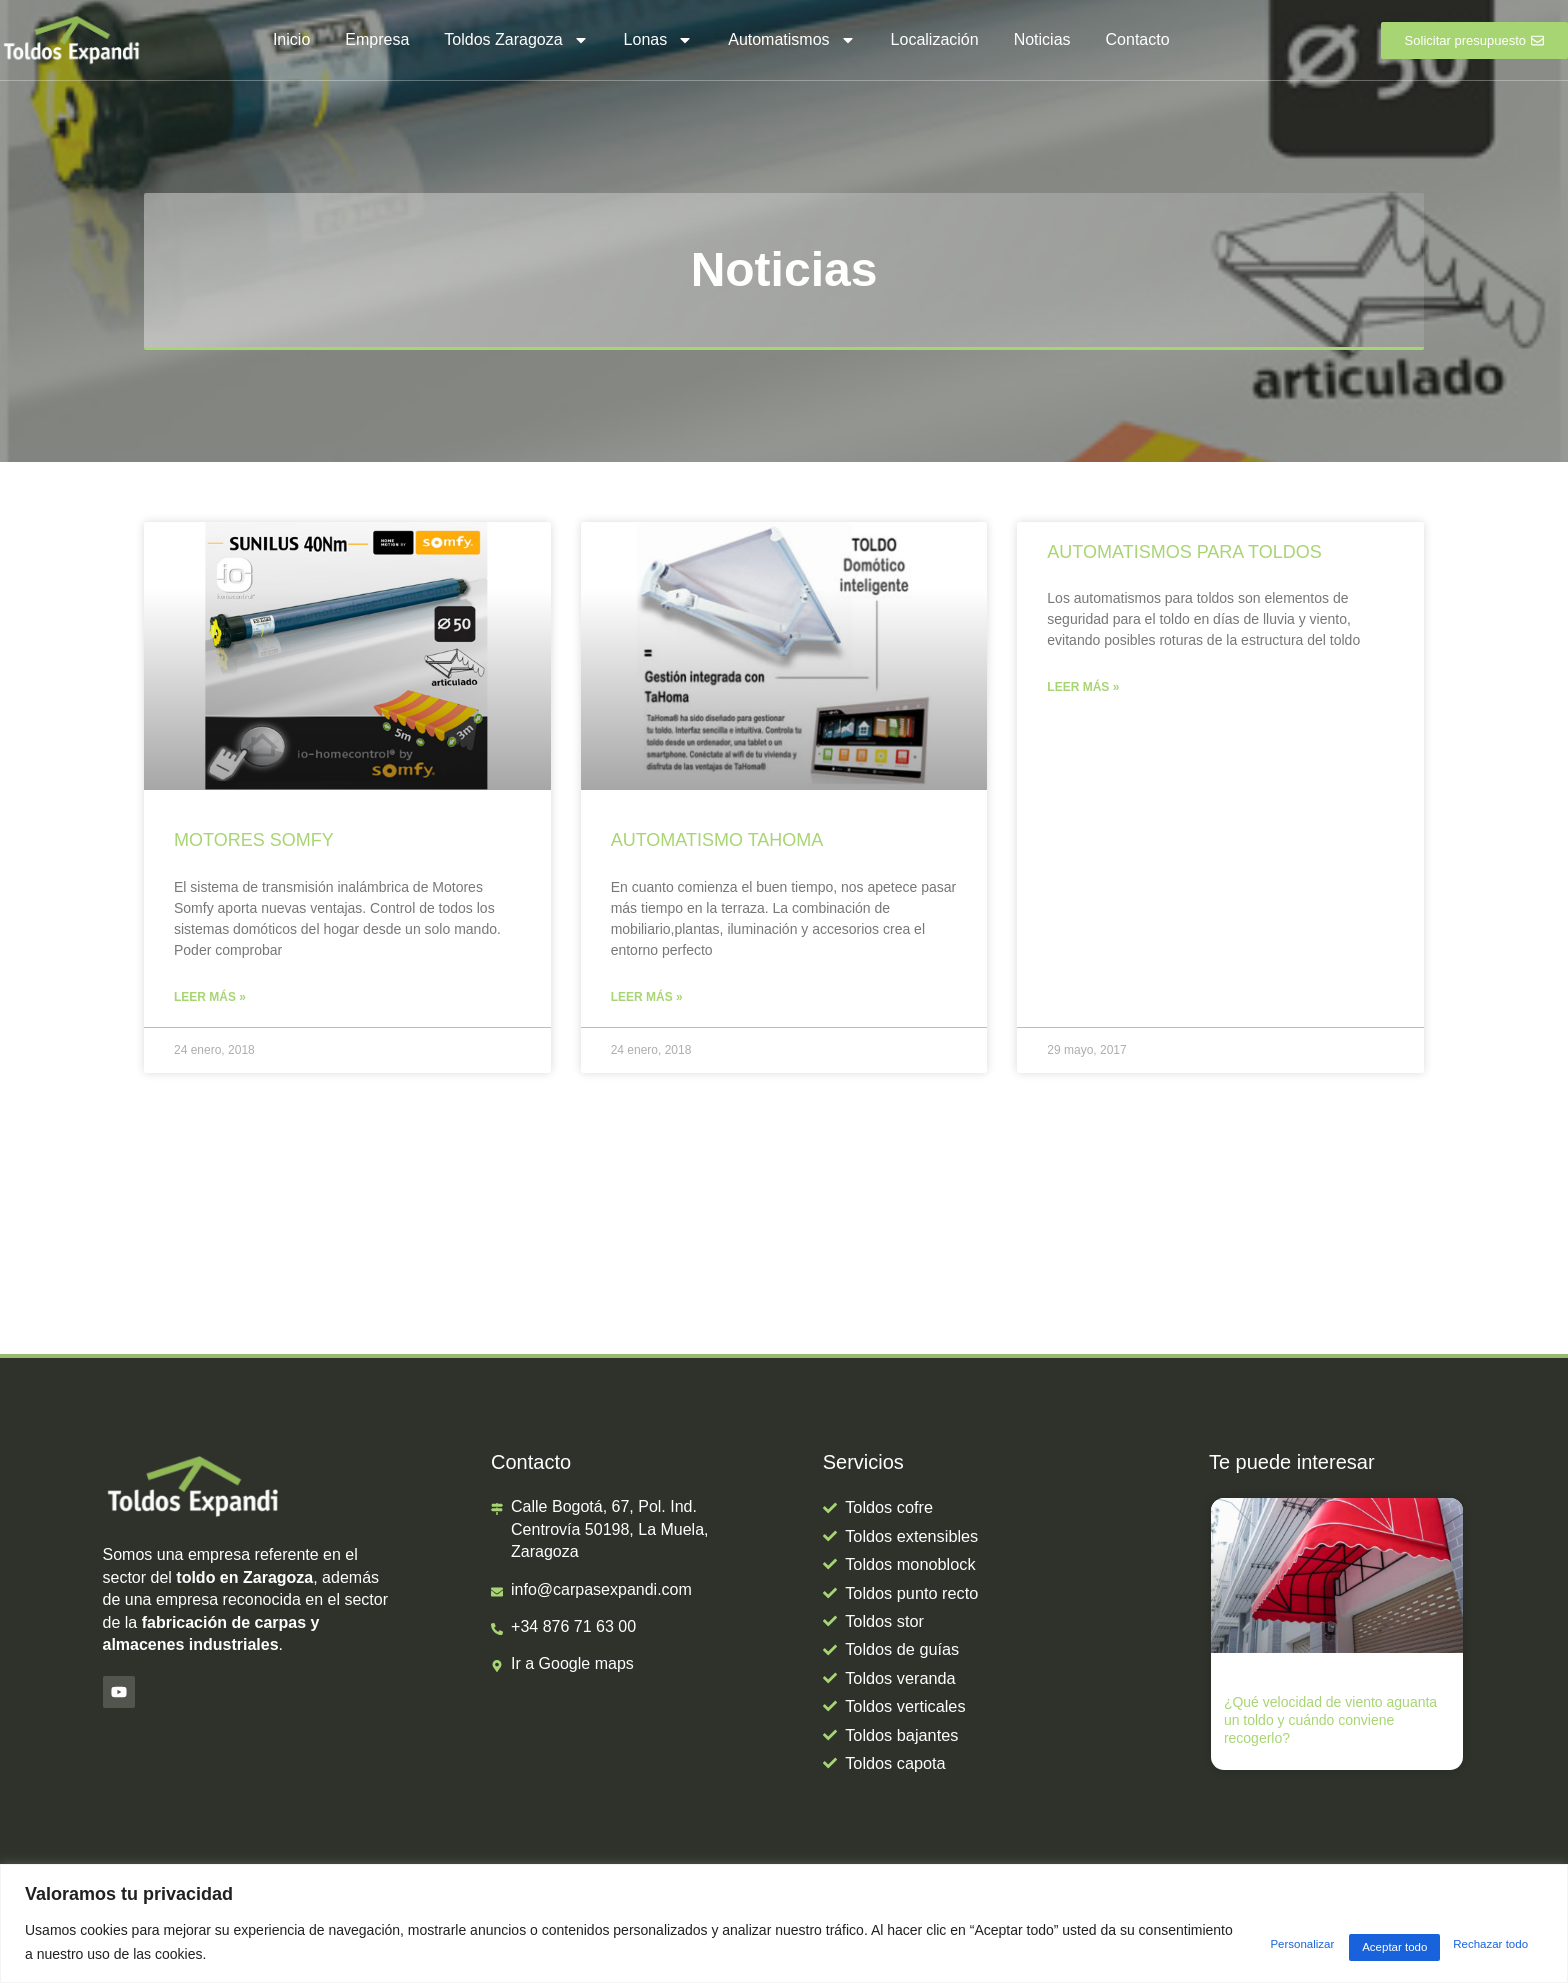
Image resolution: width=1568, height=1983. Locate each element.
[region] (784, 1923)
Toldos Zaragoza (516, 40)
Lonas (659, 40)
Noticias (1042, 39)
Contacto (1138, 39)
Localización (935, 39)
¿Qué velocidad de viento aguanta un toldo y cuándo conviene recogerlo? (1330, 1722)
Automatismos (791, 40)
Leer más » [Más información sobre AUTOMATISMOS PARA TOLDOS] (1083, 688)
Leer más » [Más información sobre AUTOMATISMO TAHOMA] (647, 998)
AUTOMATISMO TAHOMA (717, 840)
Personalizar (1197, 1941)
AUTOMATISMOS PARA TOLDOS (1184, 552)
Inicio (291, 39)
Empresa (377, 39)
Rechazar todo (1338, 1941)
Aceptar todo (1479, 1941)
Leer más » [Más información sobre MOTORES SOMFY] (210, 998)
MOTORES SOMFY (254, 840)
